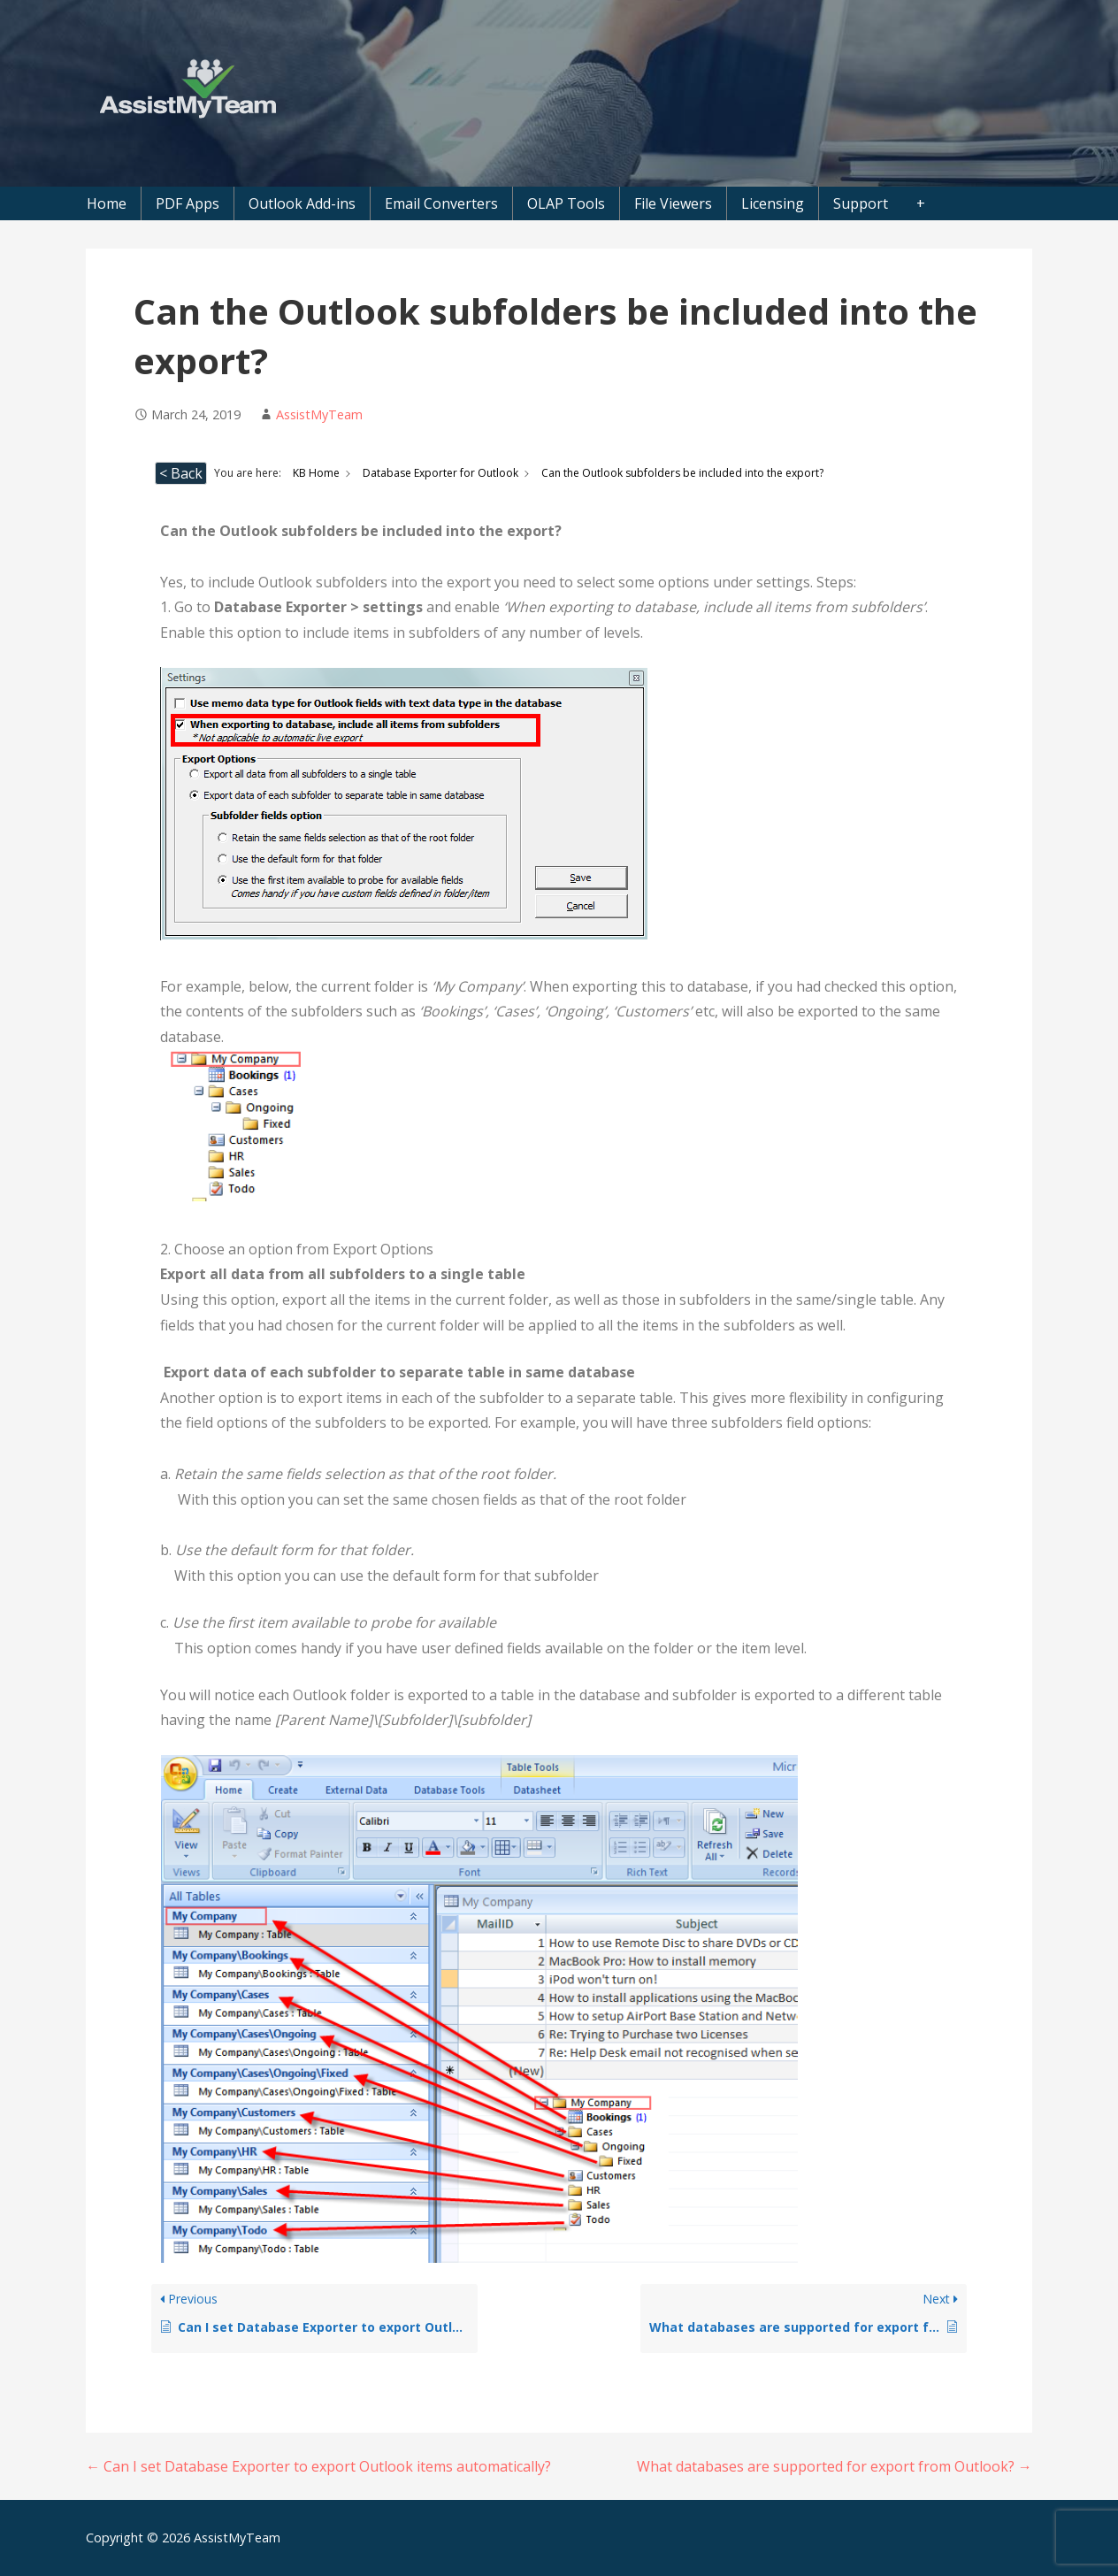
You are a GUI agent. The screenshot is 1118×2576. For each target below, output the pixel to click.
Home (106, 203)
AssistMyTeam (319, 414)
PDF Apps (187, 203)
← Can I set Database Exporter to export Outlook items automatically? (318, 2466)
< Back (181, 473)
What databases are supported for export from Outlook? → (834, 2466)
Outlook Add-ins (302, 203)
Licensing (772, 203)
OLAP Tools (566, 203)
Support (860, 203)
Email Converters (441, 203)
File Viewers (673, 203)
